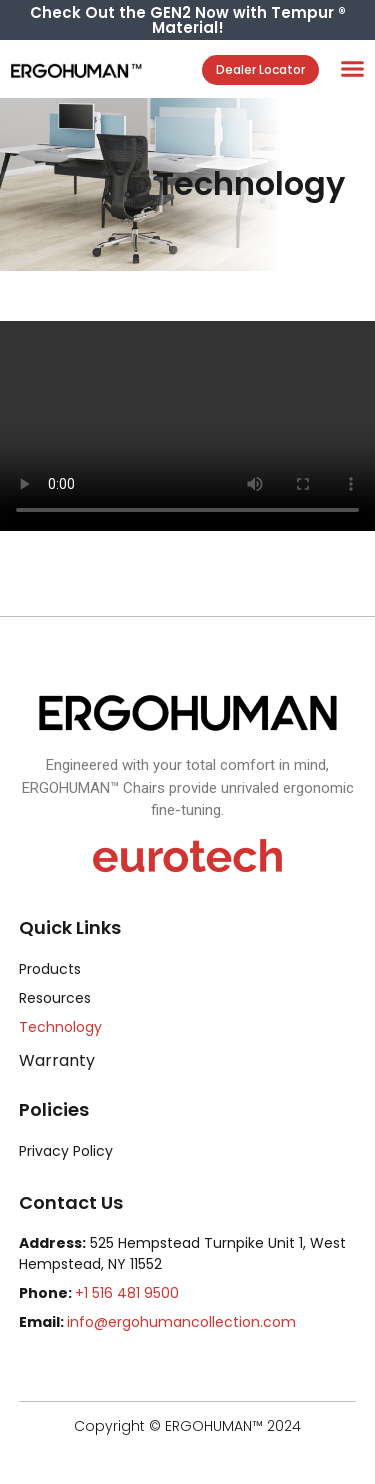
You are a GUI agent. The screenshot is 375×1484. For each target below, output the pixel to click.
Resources (55, 998)
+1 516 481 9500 (127, 1293)
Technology (60, 1027)
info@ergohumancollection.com (181, 1322)
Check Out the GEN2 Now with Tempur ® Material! (188, 20)
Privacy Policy (66, 1151)
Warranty (57, 1060)
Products (50, 969)
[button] (353, 69)
